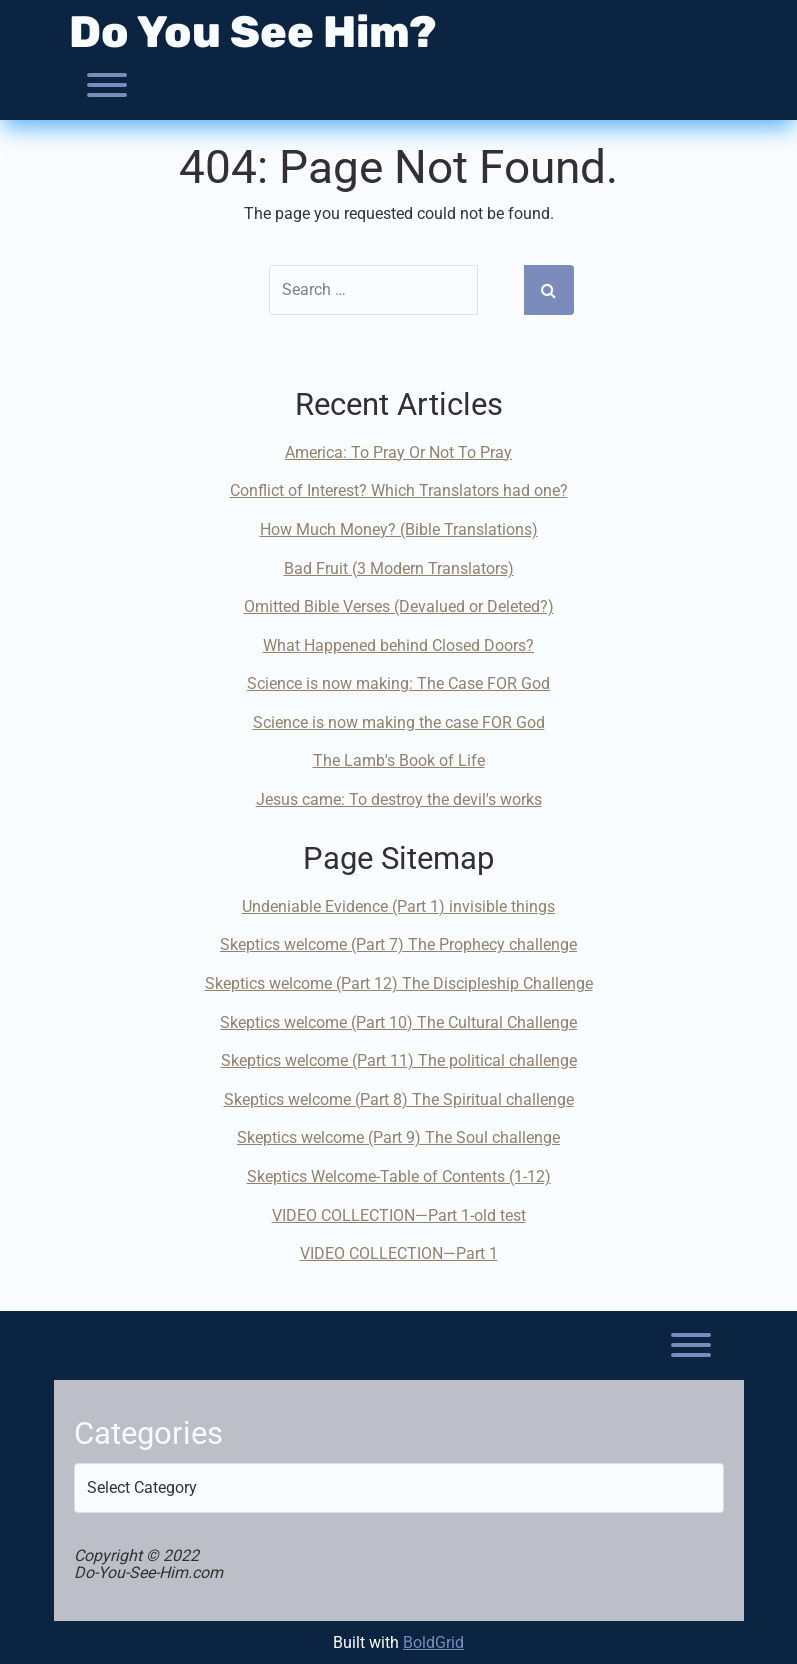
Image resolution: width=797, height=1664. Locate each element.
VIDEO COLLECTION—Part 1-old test (399, 1215)
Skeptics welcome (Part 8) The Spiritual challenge (399, 1099)
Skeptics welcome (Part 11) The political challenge (399, 1060)
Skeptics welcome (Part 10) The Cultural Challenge (398, 1022)
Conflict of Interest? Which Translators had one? (399, 490)
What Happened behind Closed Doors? (398, 645)
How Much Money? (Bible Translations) (399, 529)
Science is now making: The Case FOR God (398, 683)
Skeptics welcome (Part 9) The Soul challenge (398, 1137)
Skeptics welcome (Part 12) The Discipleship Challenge (399, 983)
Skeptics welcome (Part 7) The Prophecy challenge (398, 944)
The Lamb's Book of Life (399, 760)
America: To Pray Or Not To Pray (398, 452)
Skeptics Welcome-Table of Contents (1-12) (399, 1176)
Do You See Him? (253, 32)
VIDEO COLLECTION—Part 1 (399, 1253)
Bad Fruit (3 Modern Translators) (399, 568)
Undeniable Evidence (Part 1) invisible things (398, 906)
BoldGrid (433, 1642)
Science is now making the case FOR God (399, 722)
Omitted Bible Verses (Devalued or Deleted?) (399, 606)
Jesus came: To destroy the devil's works (399, 799)
